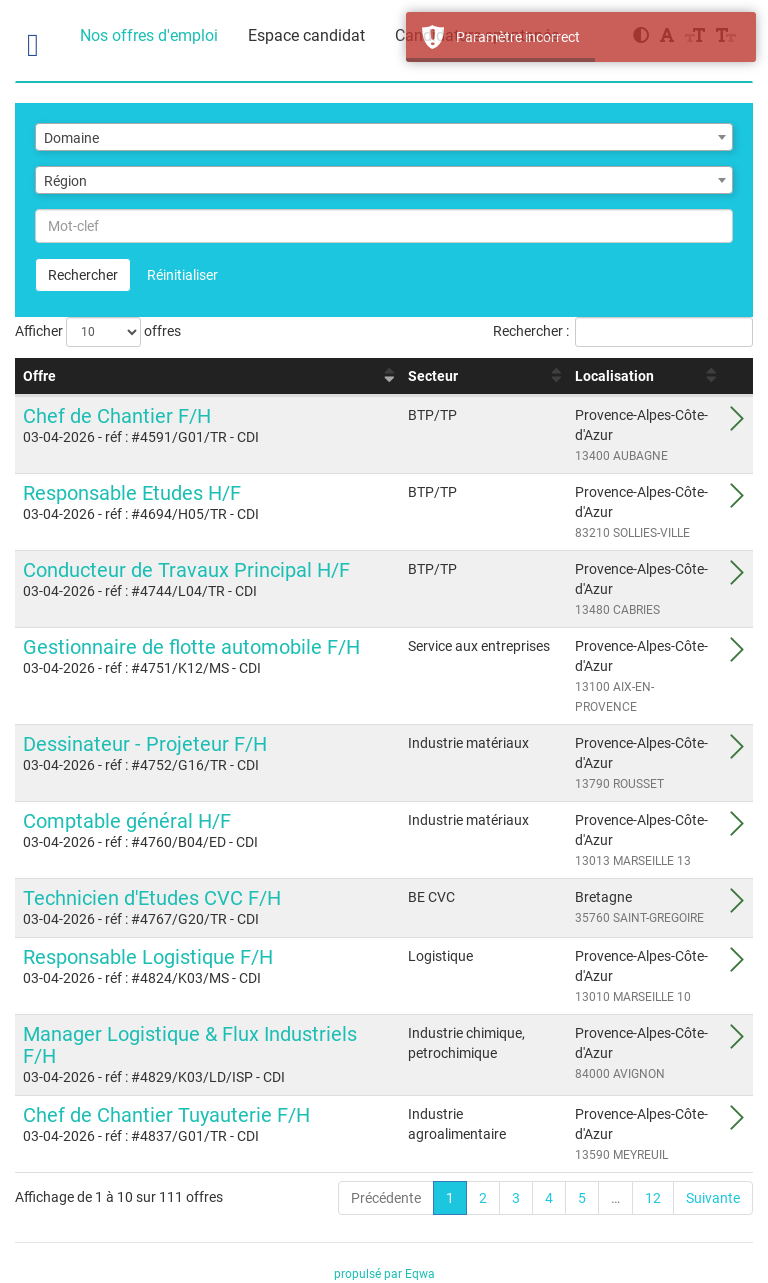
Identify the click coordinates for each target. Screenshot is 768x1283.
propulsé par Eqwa (384, 1274)
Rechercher (83, 275)
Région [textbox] (65, 181)
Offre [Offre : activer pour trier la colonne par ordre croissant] (39, 376)
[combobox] (384, 137)
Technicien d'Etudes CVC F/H (152, 898)
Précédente (386, 1198)
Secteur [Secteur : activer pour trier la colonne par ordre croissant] (433, 376)
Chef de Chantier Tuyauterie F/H (166, 1115)
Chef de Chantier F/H (117, 416)
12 (653, 1198)
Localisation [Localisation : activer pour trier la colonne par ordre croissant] (614, 376)
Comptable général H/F (127, 821)
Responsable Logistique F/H (148, 957)
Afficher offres (98, 332)
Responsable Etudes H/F (132, 493)
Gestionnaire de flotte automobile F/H (191, 647)
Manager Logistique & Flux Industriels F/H (190, 1045)
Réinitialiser (182, 275)
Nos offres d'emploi (149, 35)
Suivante (713, 1198)
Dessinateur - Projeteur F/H (145, 744)
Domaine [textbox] (71, 138)
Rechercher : (623, 332)
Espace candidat (306, 35)
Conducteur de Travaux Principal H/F (186, 570)
